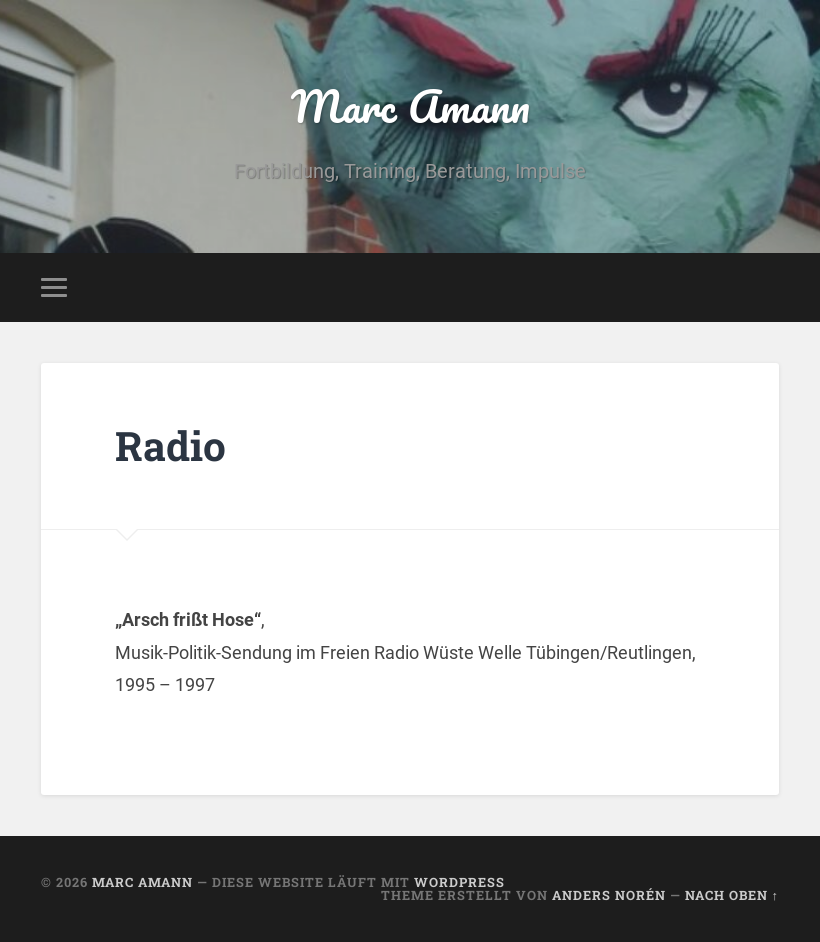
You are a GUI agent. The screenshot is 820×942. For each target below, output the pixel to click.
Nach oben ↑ (732, 895)
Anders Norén (609, 895)
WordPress (459, 882)
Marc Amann (410, 105)
